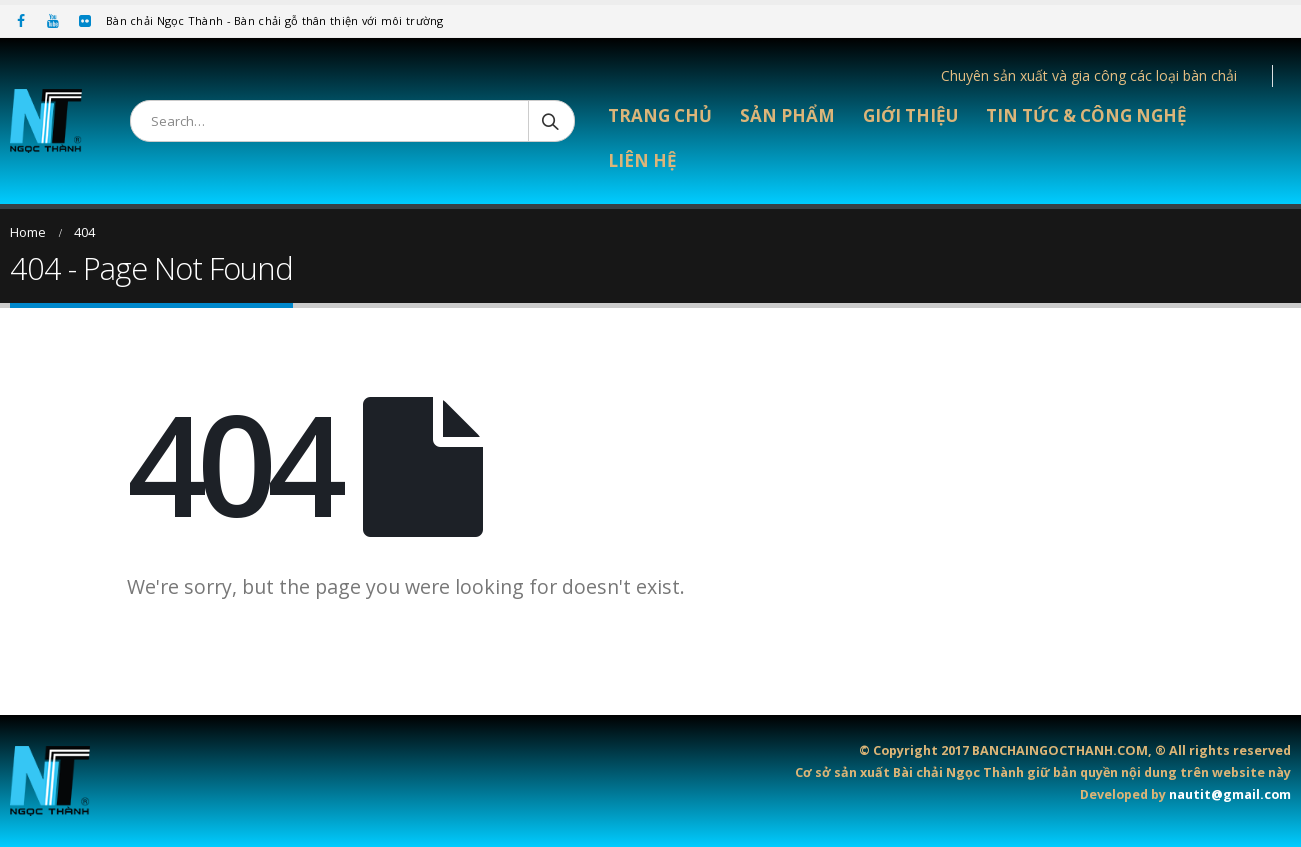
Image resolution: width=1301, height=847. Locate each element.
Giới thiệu (910, 115)
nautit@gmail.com (1230, 794)
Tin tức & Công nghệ (1086, 115)
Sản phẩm (787, 115)
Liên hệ (642, 160)
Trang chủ (660, 115)
